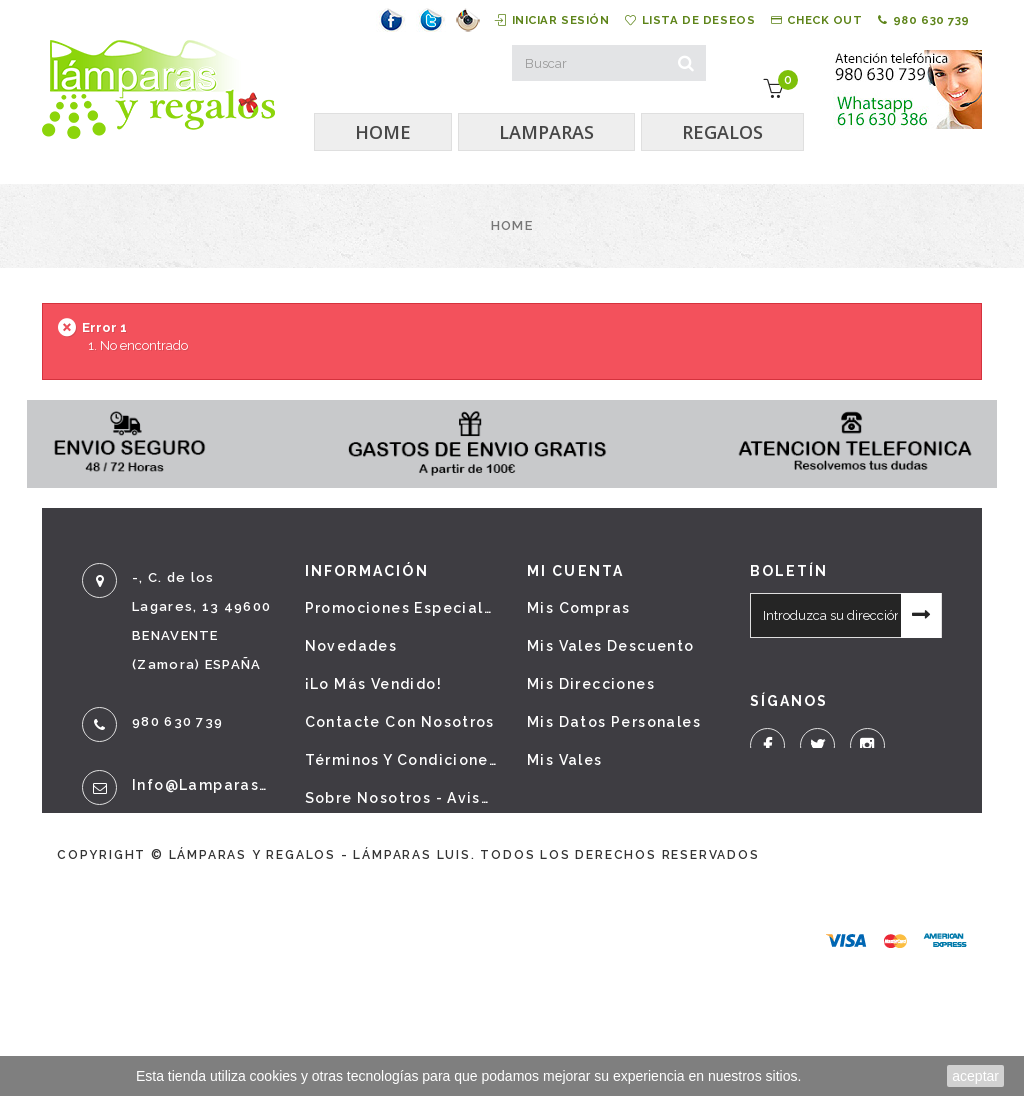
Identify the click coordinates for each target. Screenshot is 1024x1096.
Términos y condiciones (401, 760)
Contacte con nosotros (400, 722)
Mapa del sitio (365, 912)
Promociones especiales (401, 608)
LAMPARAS (546, 132)
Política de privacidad (396, 836)
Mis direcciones (591, 684)
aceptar (975, 1076)
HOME (383, 132)
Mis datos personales (614, 722)
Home (512, 225)
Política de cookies (385, 874)
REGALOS (722, 132)
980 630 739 (914, 20)
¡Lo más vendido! (373, 684)
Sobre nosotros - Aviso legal (401, 798)
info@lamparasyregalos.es (203, 785)
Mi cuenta (575, 571)
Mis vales (565, 760)
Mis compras (578, 608)
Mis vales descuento (611, 646)
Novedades (351, 646)
